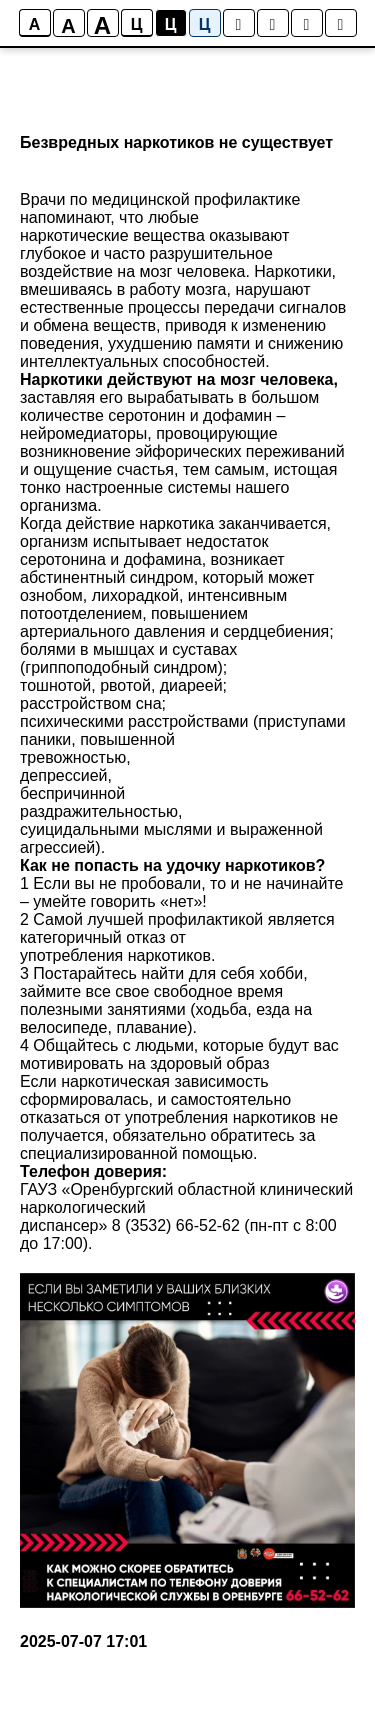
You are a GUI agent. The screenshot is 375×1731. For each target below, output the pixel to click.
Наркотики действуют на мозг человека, (179, 379)
